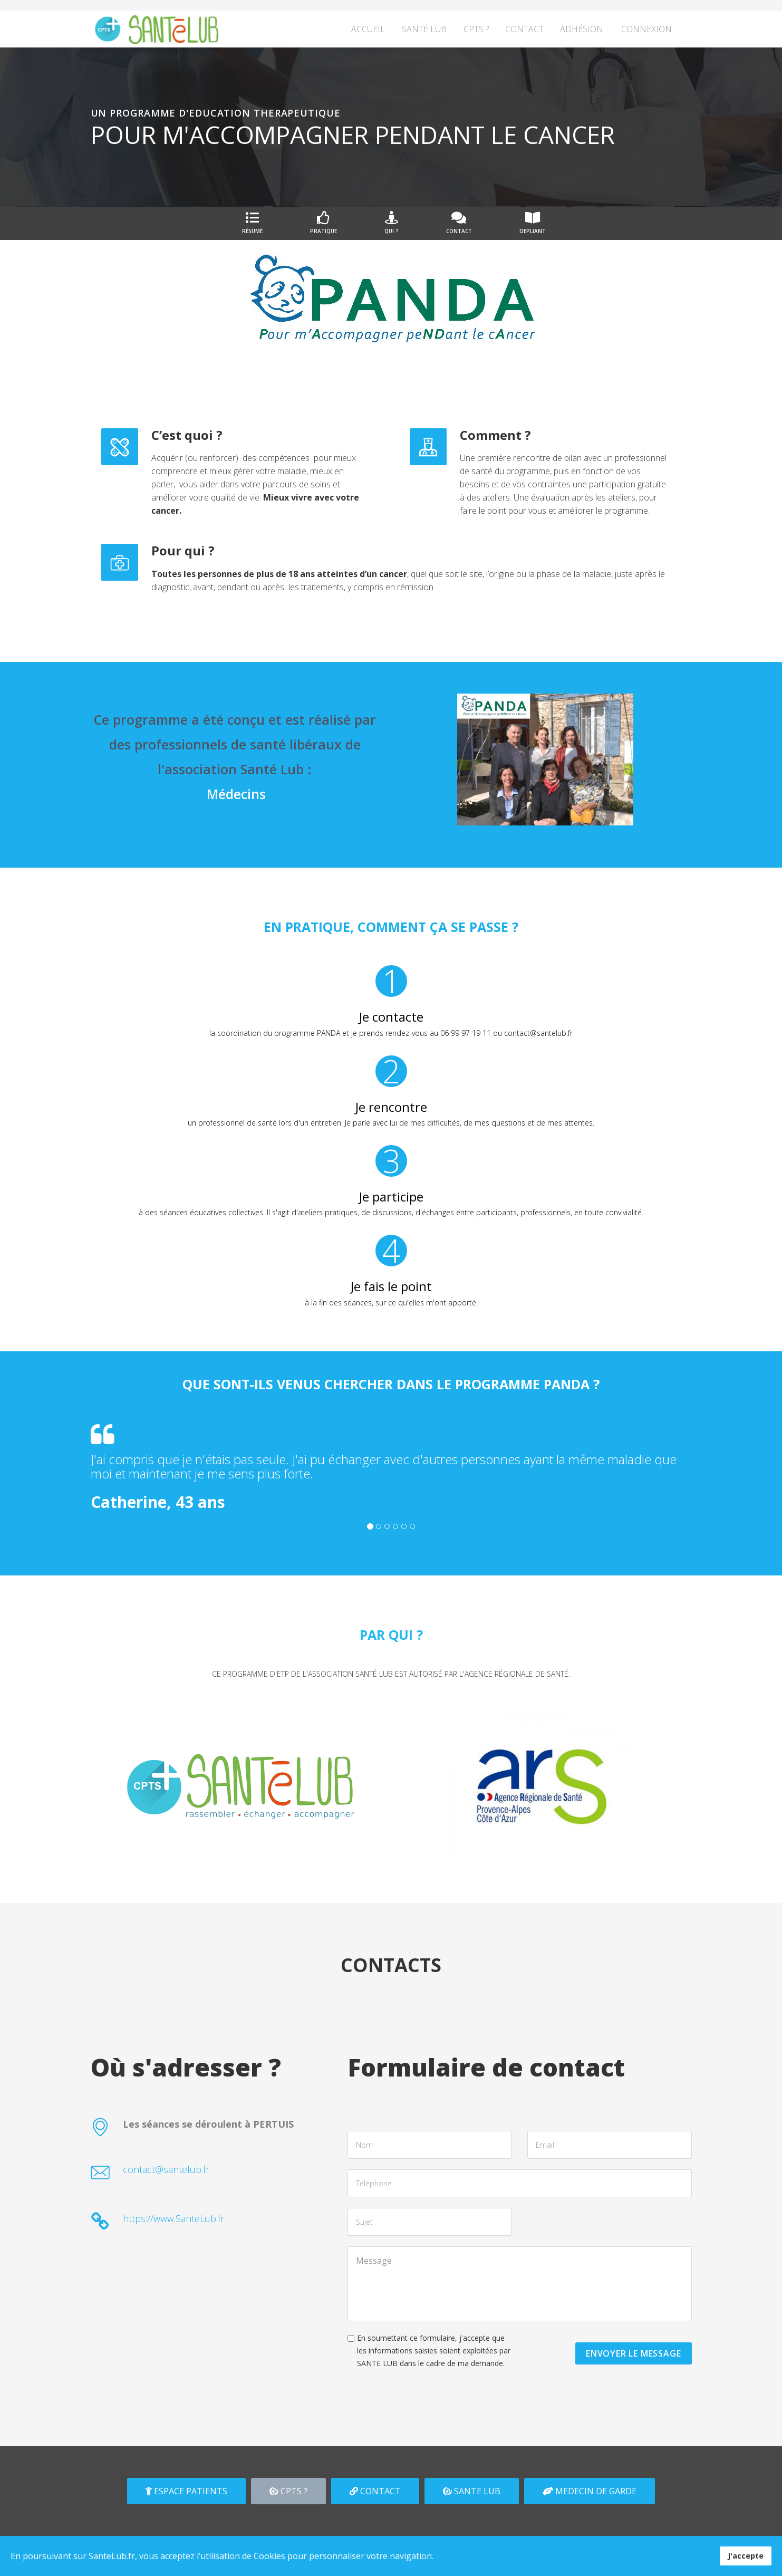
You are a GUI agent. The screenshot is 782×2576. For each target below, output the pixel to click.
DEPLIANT (532, 223)
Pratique (323, 223)
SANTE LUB (471, 2491)
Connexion (646, 29)
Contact (524, 29)
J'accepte (746, 2556)
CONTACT (375, 2491)
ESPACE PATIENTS (186, 2491)
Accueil (368, 29)
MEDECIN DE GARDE (589, 2491)
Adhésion (581, 29)
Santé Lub (424, 29)
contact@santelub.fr (166, 2169)
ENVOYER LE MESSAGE (633, 2353)
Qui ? (391, 223)
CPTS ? (476, 29)
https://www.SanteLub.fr (173, 2218)
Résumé (252, 223)
